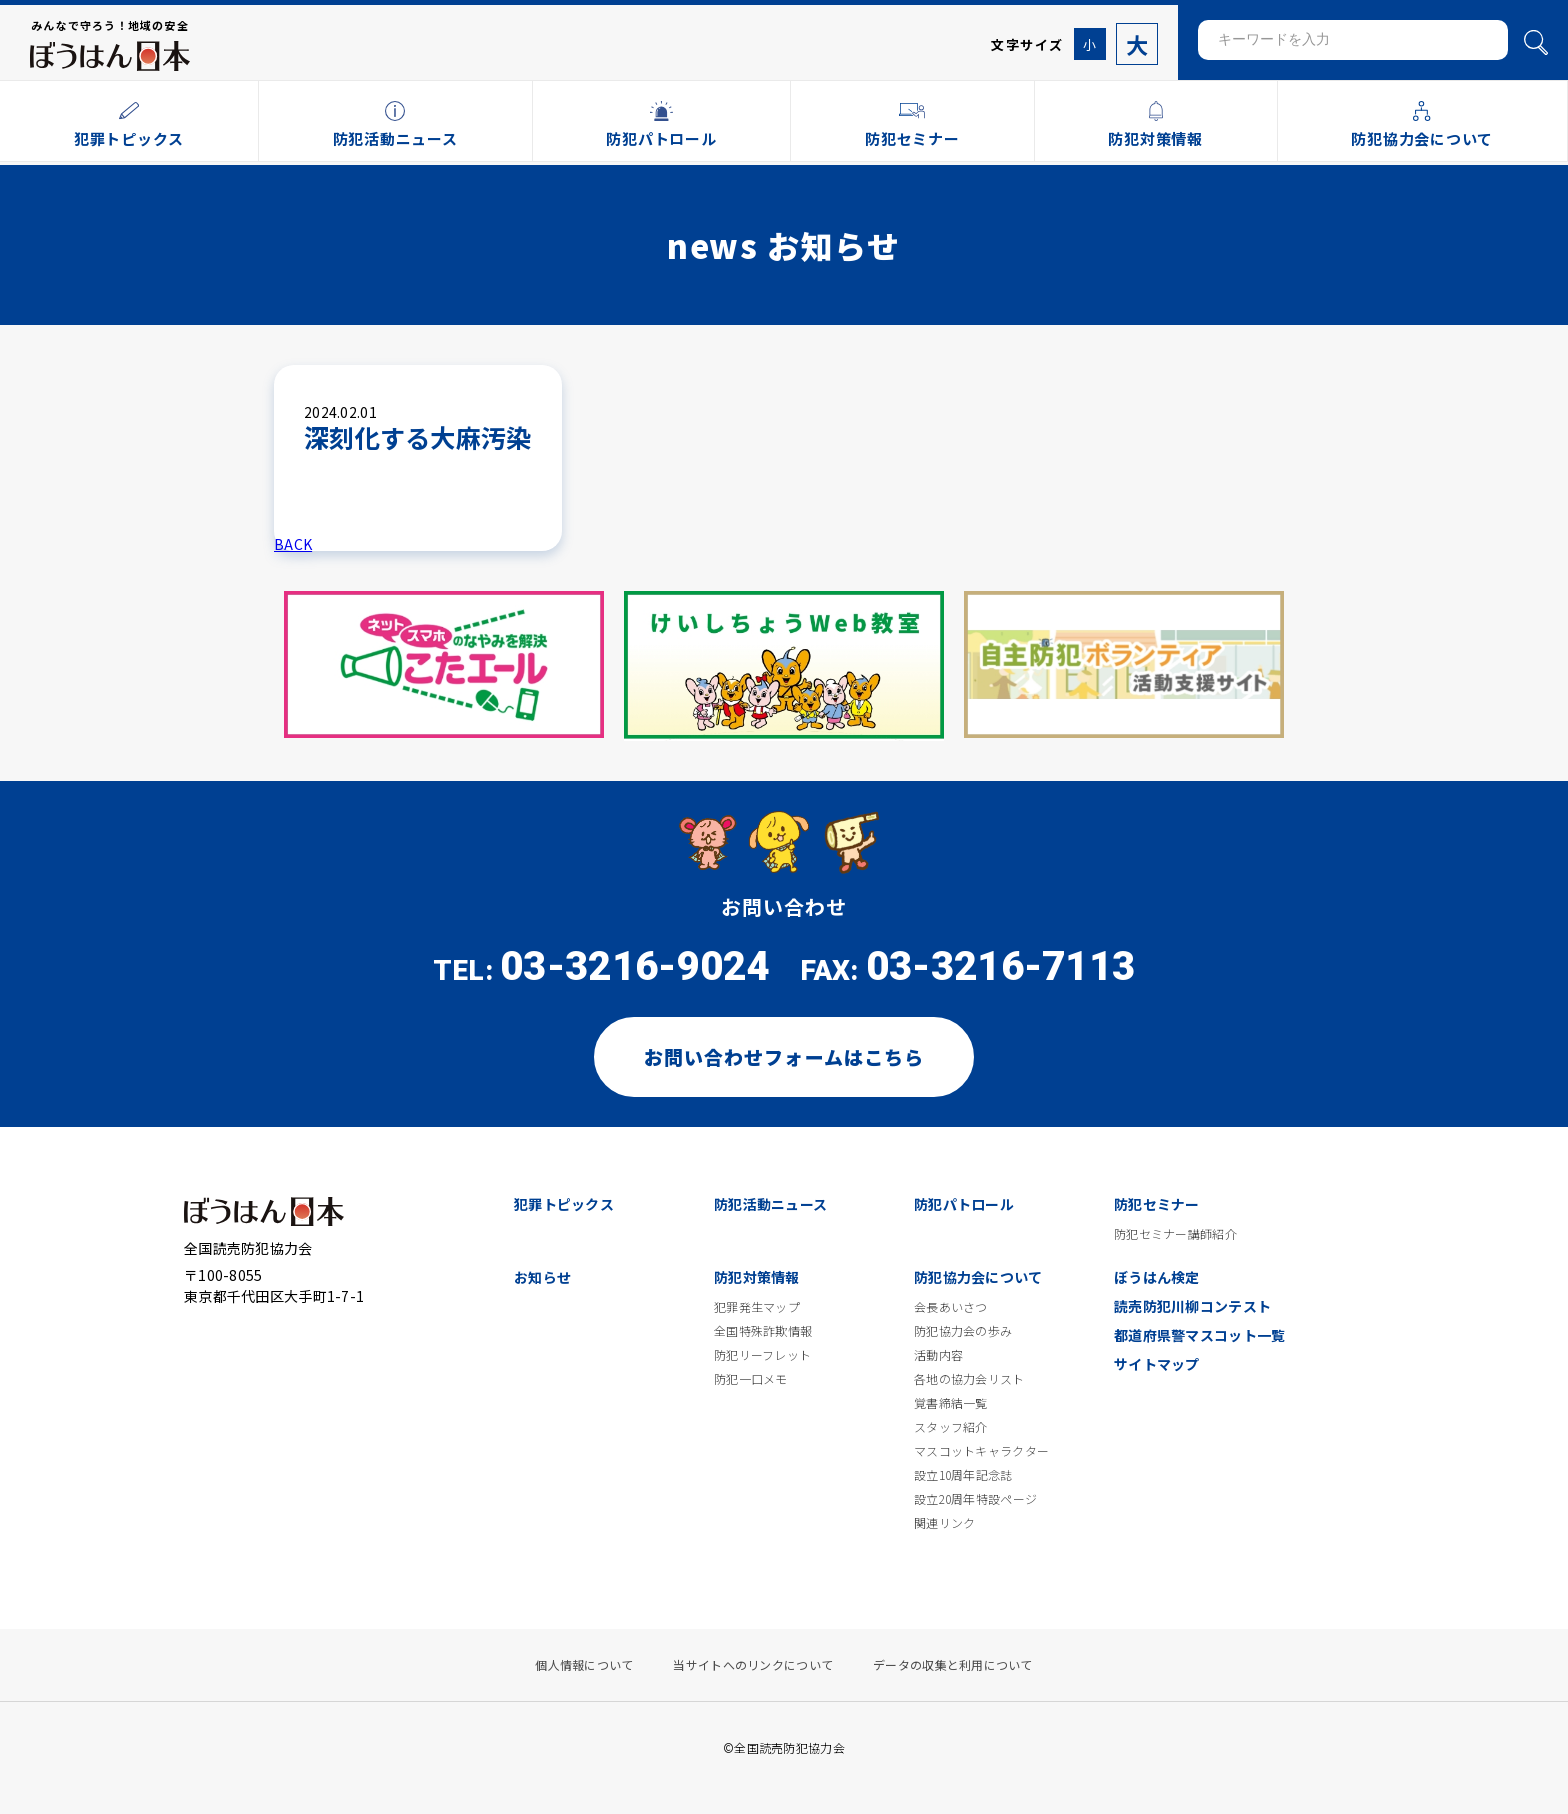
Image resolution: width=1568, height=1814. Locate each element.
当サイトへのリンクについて (753, 1665)
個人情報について (584, 1665)
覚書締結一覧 (951, 1403)
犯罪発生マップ (757, 1307)
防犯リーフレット (762, 1355)
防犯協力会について (978, 1277)
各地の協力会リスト (969, 1379)
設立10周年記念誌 (963, 1475)
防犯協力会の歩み (963, 1331)
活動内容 (938, 1355)
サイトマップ (1157, 1364)
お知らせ (542, 1277)
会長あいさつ (951, 1307)
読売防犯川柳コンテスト (1192, 1306)
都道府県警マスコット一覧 (1199, 1335)
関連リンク (944, 1523)
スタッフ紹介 (951, 1427)
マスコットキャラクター (981, 1451)
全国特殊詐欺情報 (763, 1331)
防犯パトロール (964, 1204)
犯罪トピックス (564, 1204)
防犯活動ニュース (770, 1204)
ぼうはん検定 (1157, 1277)
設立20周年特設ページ (975, 1499)
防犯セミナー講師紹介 (1175, 1234)
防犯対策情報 (757, 1277)
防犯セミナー (1157, 1204)
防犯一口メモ (751, 1379)
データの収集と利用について (953, 1665)
